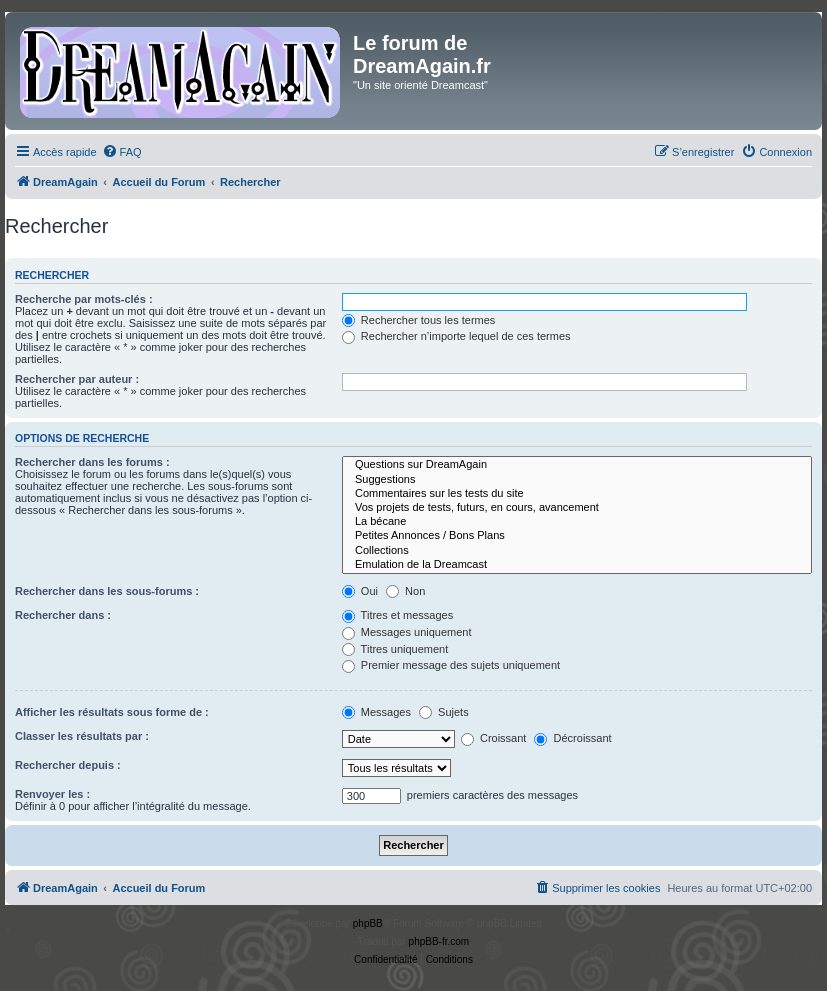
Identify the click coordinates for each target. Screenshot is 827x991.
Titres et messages (397, 615)
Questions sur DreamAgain (577, 465)
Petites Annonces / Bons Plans (577, 536)
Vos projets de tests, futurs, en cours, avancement (577, 508)
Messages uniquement (407, 632)
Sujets (444, 712)
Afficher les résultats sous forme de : (112, 712)
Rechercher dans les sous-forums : (107, 591)
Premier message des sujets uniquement (451, 665)
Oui (360, 591)
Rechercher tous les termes (419, 320)
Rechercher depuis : (68, 765)
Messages (376, 712)
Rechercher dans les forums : (92, 462)
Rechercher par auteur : (77, 379)
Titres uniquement (395, 649)
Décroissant (572, 738)
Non (405, 591)
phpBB (368, 923)
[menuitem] (122, 152)
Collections (577, 551)
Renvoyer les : (52, 794)
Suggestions (577, 480)
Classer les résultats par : (82, 736)
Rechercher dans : (63, 615)
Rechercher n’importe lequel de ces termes (456, 336)
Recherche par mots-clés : (84, 299)
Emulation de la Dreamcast (577, 565)
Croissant (494, 738)
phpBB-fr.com (439, 941)
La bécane (577, 522)
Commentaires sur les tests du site (577, 494)
